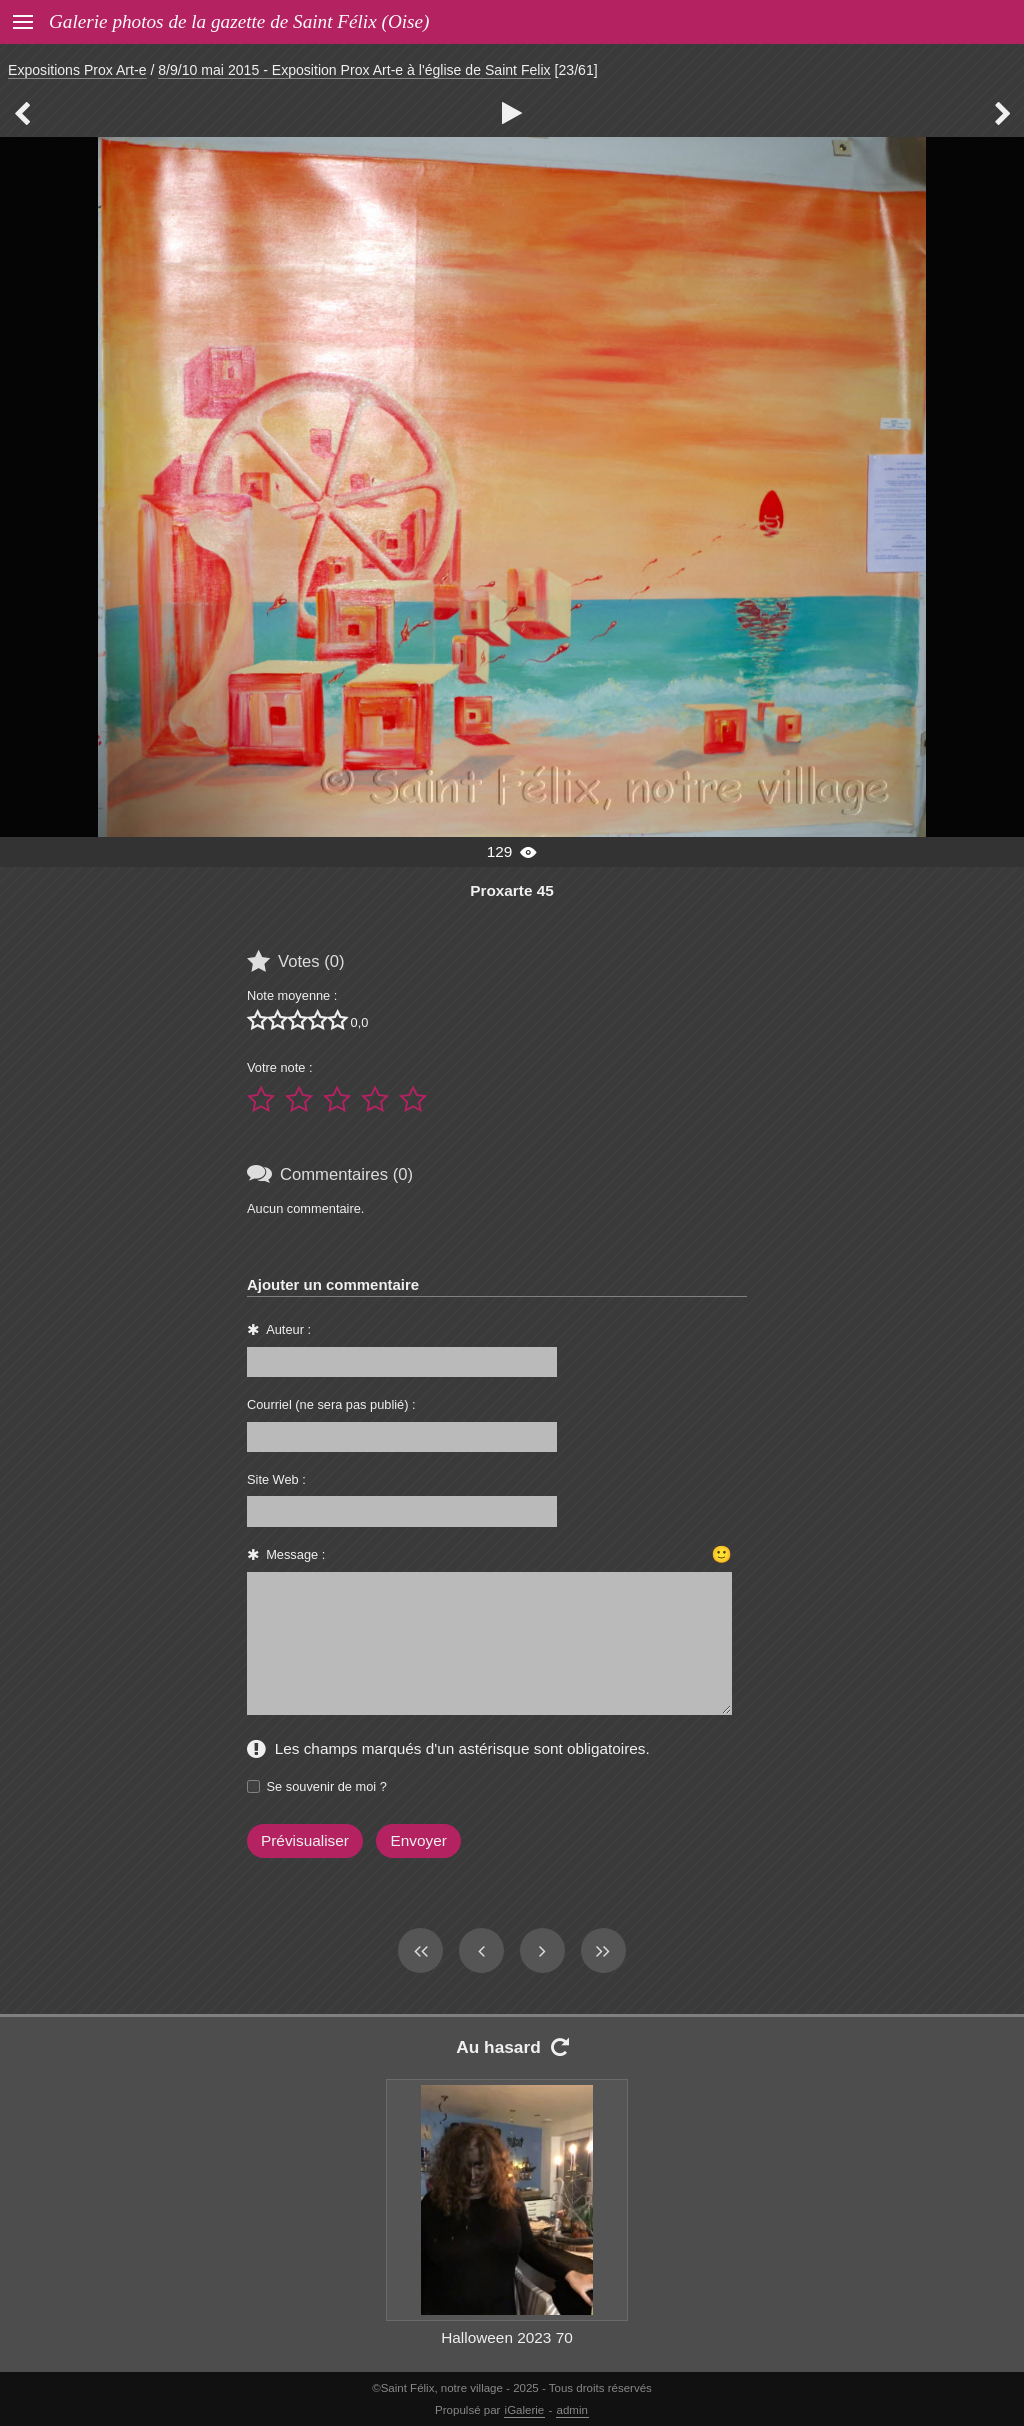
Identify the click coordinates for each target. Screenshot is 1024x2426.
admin (572, 2410)
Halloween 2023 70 (507, 2337)
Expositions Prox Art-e (77, 70)
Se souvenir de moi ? (327, 1786)
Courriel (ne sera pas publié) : (331, 1404)
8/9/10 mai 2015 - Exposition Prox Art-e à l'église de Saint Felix (354, 70)
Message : (295, 1554)
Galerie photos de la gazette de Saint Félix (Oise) (239, 21)
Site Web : (276, 1479)
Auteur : (288, 1329)
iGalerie (525, 2410)
